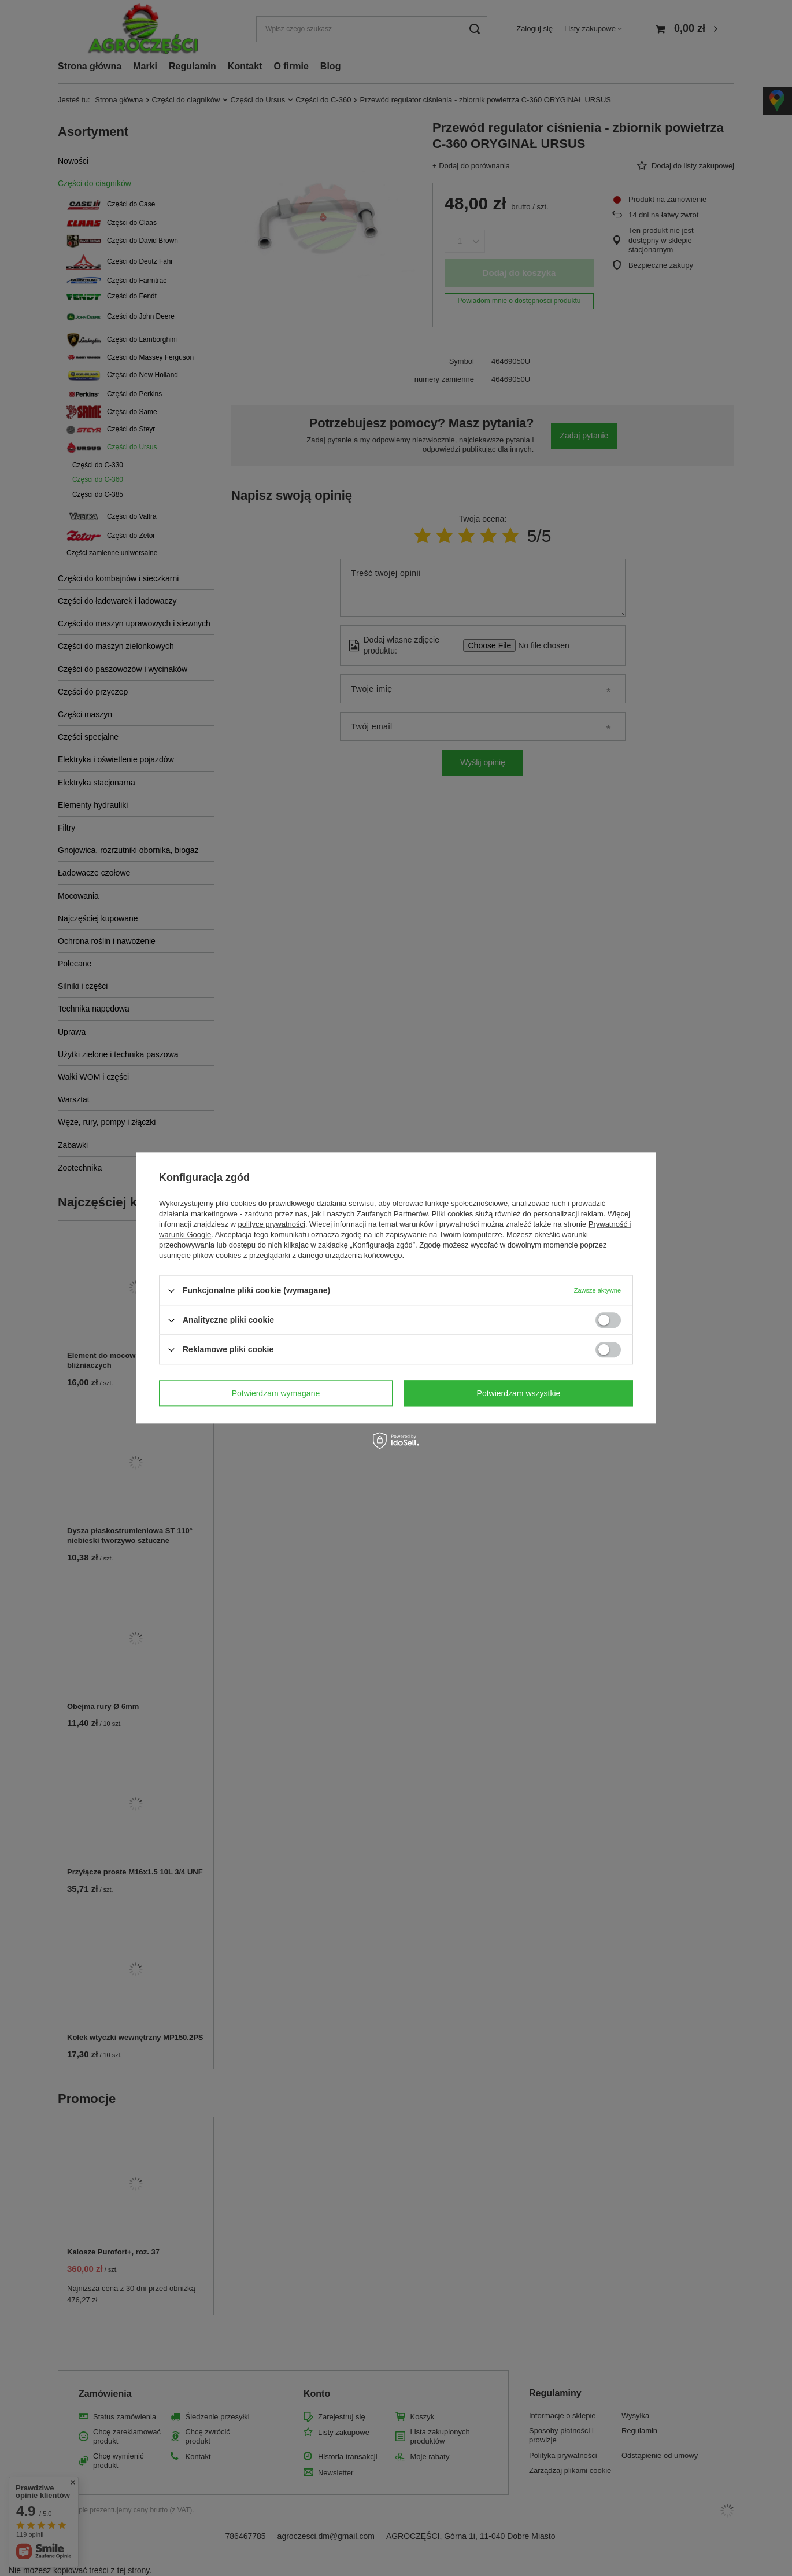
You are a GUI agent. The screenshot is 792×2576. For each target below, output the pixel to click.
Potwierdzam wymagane (276, 1393)
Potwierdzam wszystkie (519, 1393)
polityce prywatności (271, 1224)
